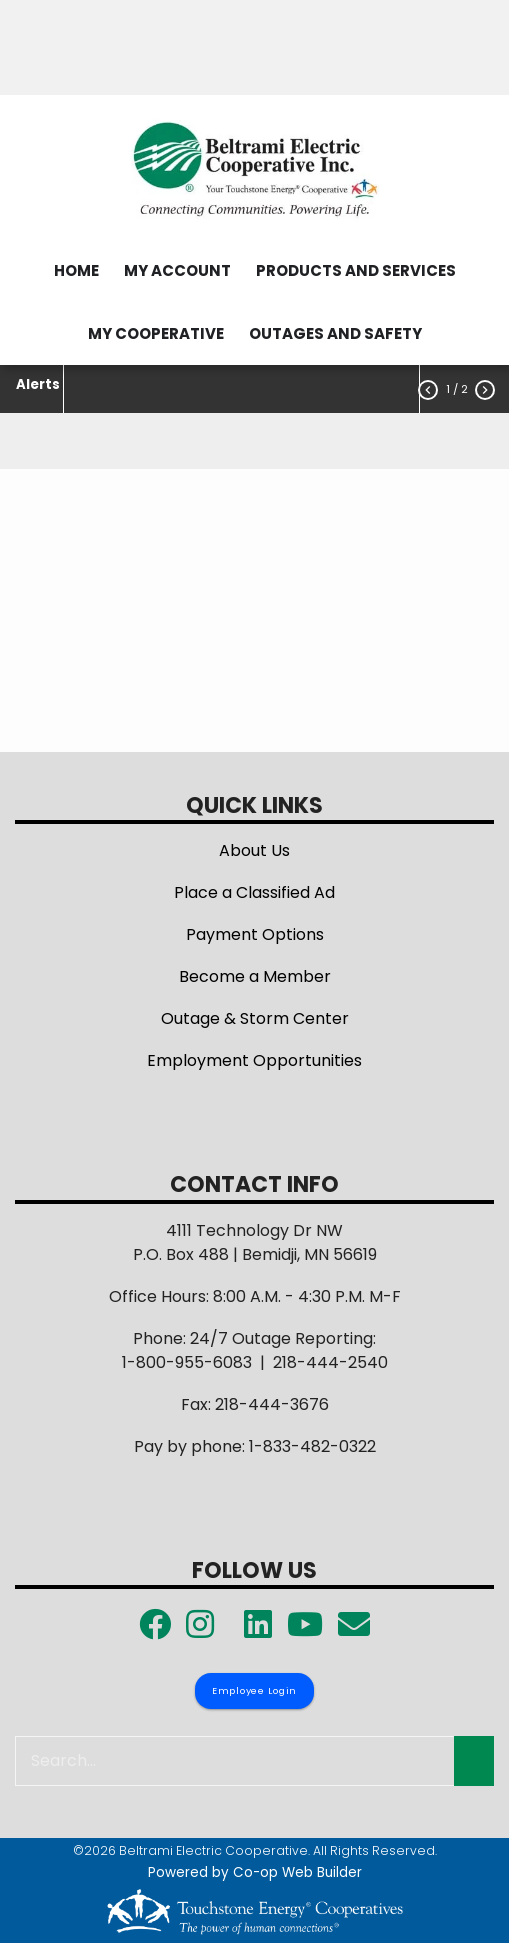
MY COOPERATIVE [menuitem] (156, 333)
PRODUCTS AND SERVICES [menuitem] (356, 270)
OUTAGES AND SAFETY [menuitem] (335, 333)
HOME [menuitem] (76, 270)
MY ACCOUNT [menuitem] (177, 270)
